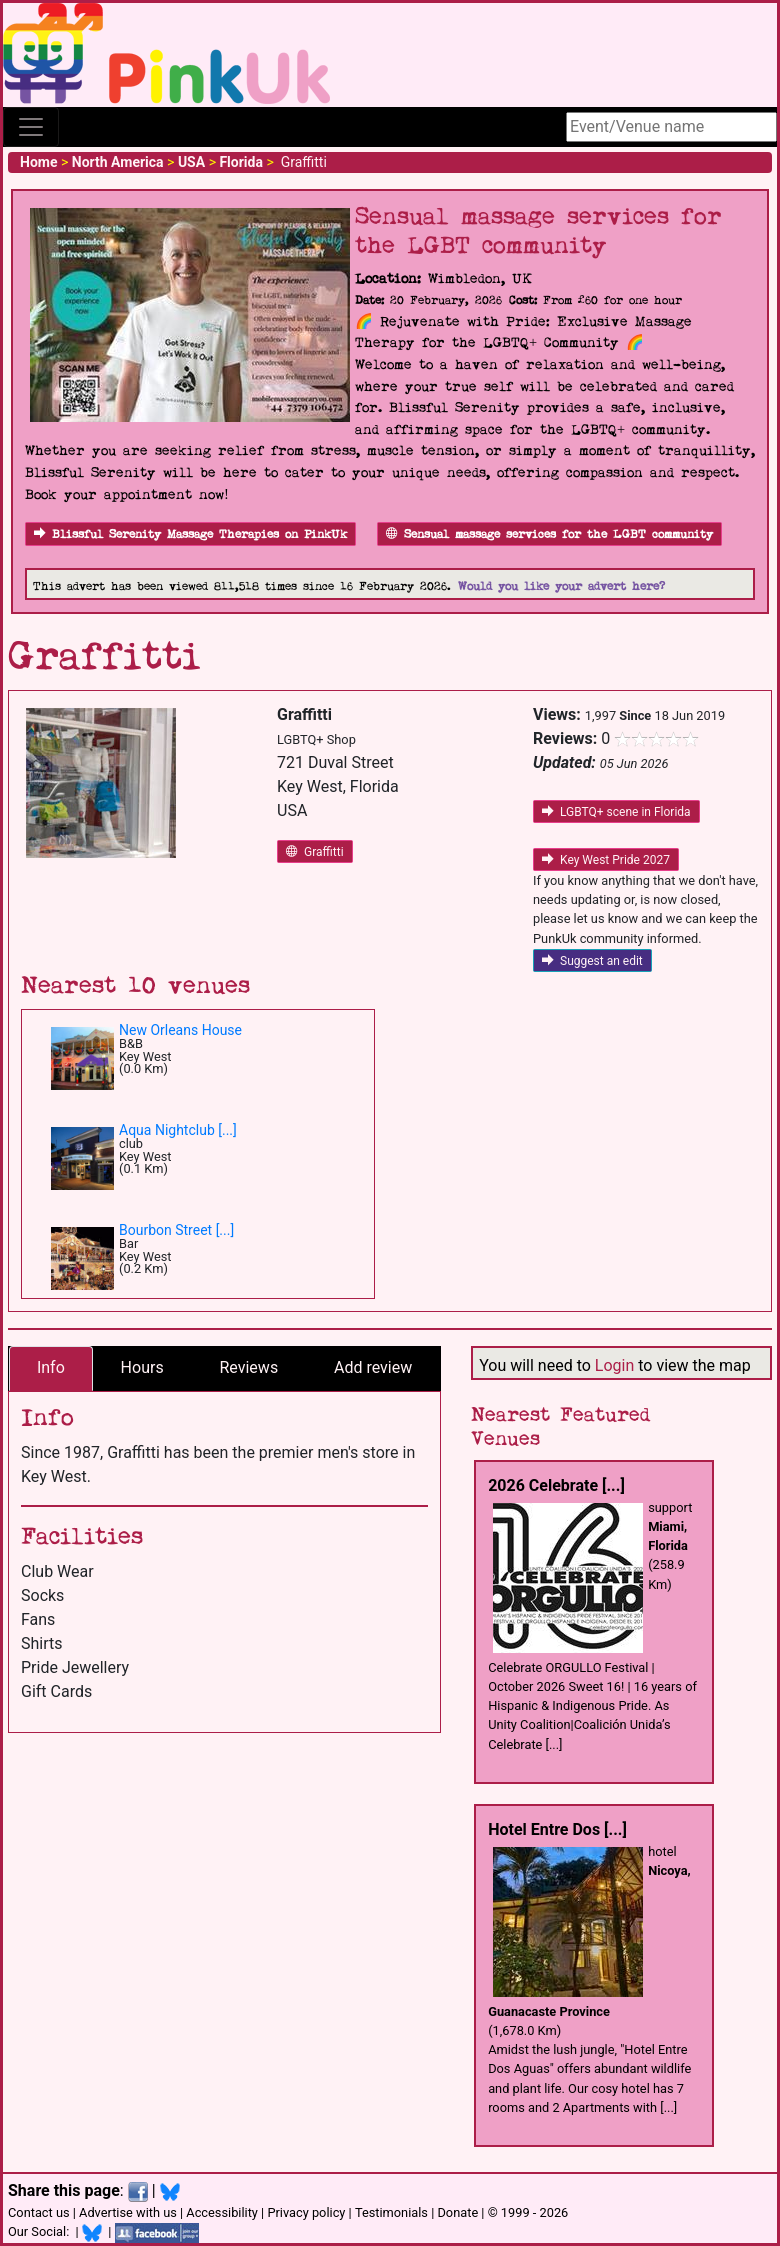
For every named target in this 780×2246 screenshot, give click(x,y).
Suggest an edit (592, 961)
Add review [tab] (373, 1367)
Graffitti (315, 852)
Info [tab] (51, 1367)
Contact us (39, 2212)
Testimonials (391, 2212)
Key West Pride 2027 (606, 860)
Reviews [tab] (248, 1367)
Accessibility (222, 2212)
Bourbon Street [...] (176, 1230)
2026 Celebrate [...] (556, 1485)
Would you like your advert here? (561, 586)
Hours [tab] (142, 1367)
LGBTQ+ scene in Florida (616, 812)
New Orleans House (180, 1030)
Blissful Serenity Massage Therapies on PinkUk (190, 534)
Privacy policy (306, 2212)
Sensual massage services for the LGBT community (549, 534)
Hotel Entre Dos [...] (557, 1829)
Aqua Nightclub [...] (178, 1130)
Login (614, 1365)
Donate (457, 2212)
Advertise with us (128, 2212)
